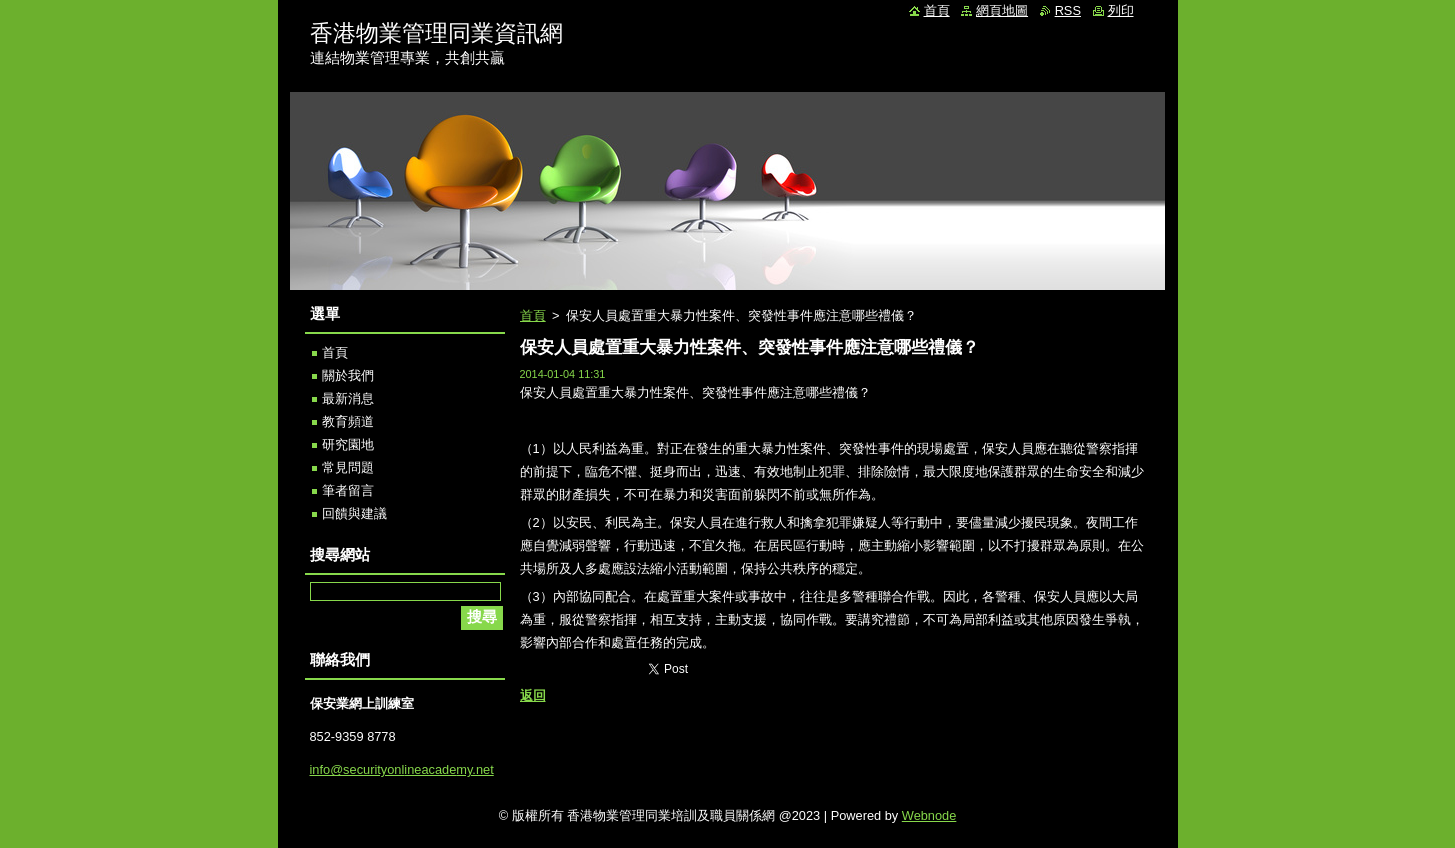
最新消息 (348, 398)
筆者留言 (348, 490)
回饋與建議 (354, 513)
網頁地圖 (1002, 10)
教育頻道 (348, 421)
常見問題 (348, 467)
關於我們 (348, 375)
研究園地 (348, 444)
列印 (1121, 10)
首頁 (533, 315)
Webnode (929, 815)
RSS (1068, 10)
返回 (533, 695)
